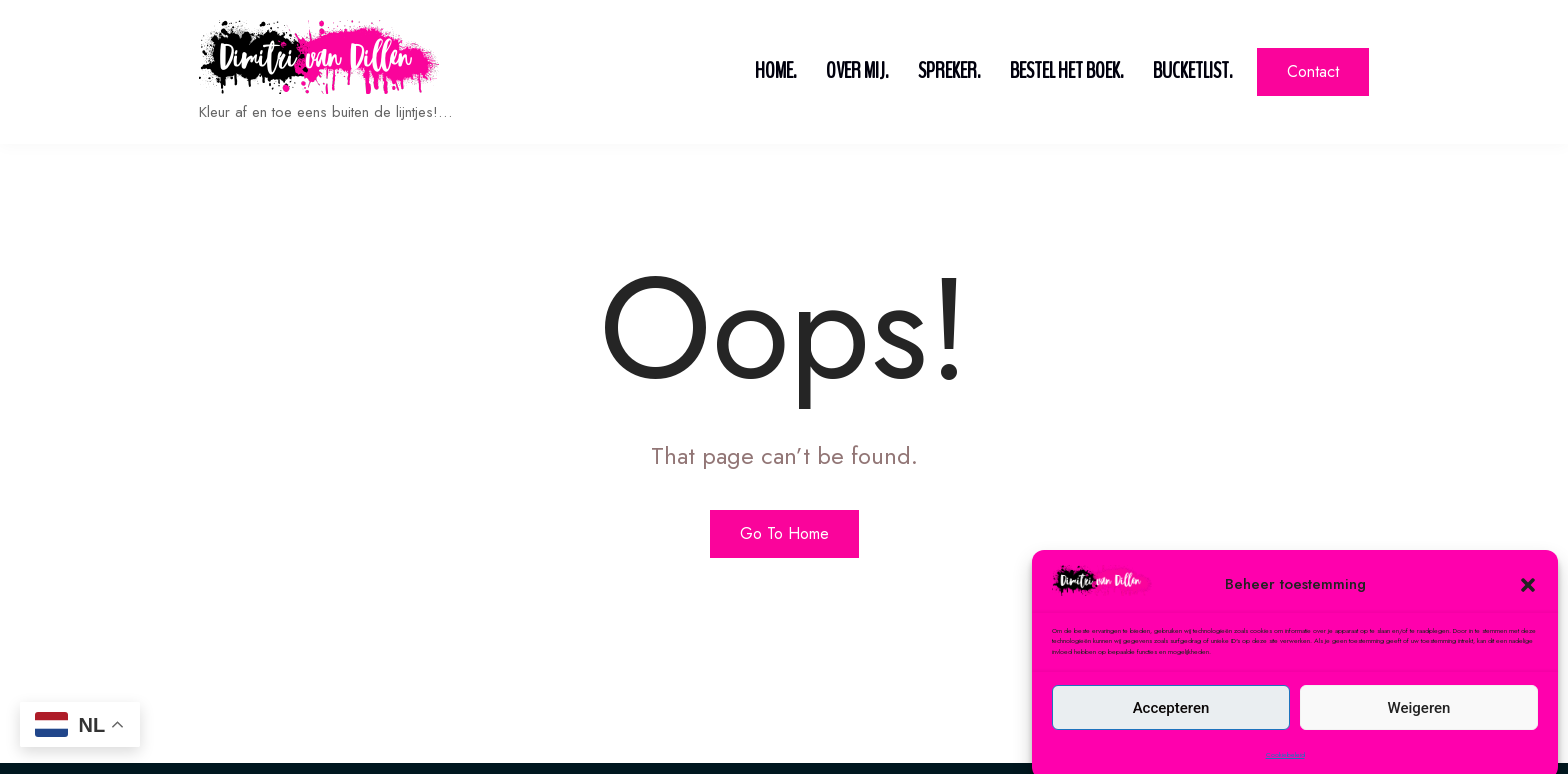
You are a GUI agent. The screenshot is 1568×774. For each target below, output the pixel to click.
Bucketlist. (1192, 71)
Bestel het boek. (1066, 71)
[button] (1528, 611)
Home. (775, 71)
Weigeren (1419, 735)
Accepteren (1171, 735)
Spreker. (949, 71)
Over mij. (857, 71)
